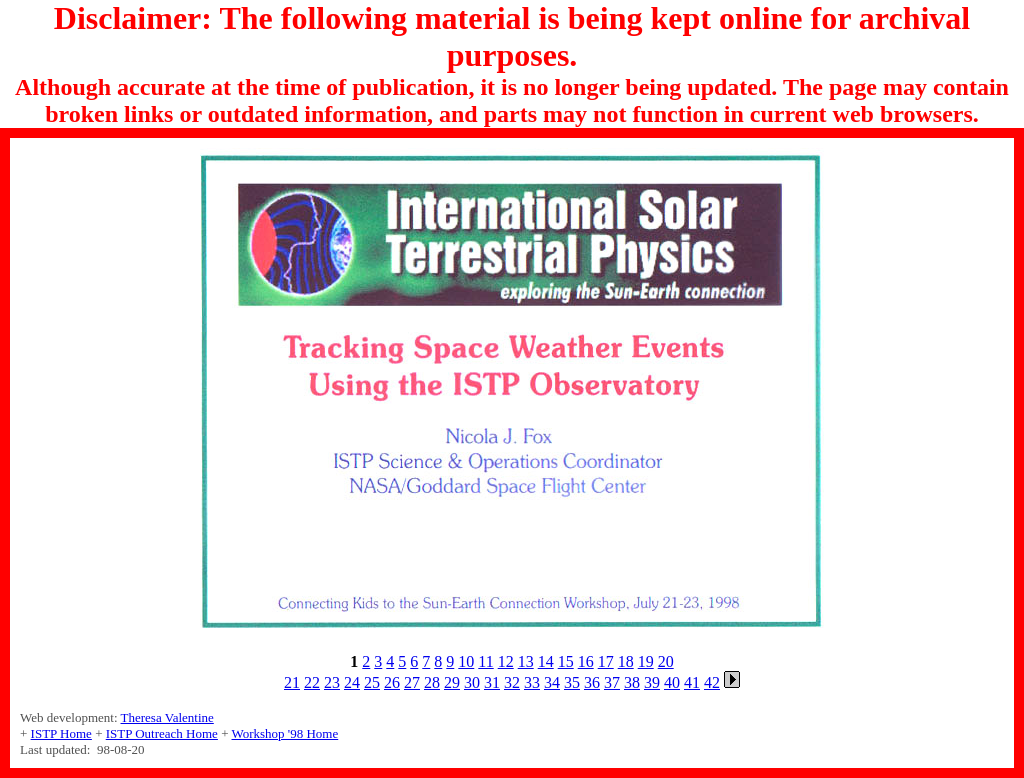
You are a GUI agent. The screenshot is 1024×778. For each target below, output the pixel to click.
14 (546, 661)
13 (526, 661)
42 (712, 682)
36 (592, 682)
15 (566, 661)
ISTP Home (61, 733)
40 (672, 682)
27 (412, 682)
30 (472, 682)
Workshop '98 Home (285, 733)
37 (612, 682)
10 (466, 661)
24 (352, 682)
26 (392, 682)
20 (666, 661)
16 (586, 661)
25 (372, 682)
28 (432, 682)
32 (512, 682)
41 (692, 682)
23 (332, 682)
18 (626, 661)
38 (632, 682)
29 (452, 682)
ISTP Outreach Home (162, 733)
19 (646, 661)
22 (312, 682)
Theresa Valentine (167, 717)
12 (506, 661)
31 (492, 682)
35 (572, 682)
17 (606, 661)
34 (552, 682)
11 (485, 661)
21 (292, 682)
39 (652, 682)
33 (532, 682)
